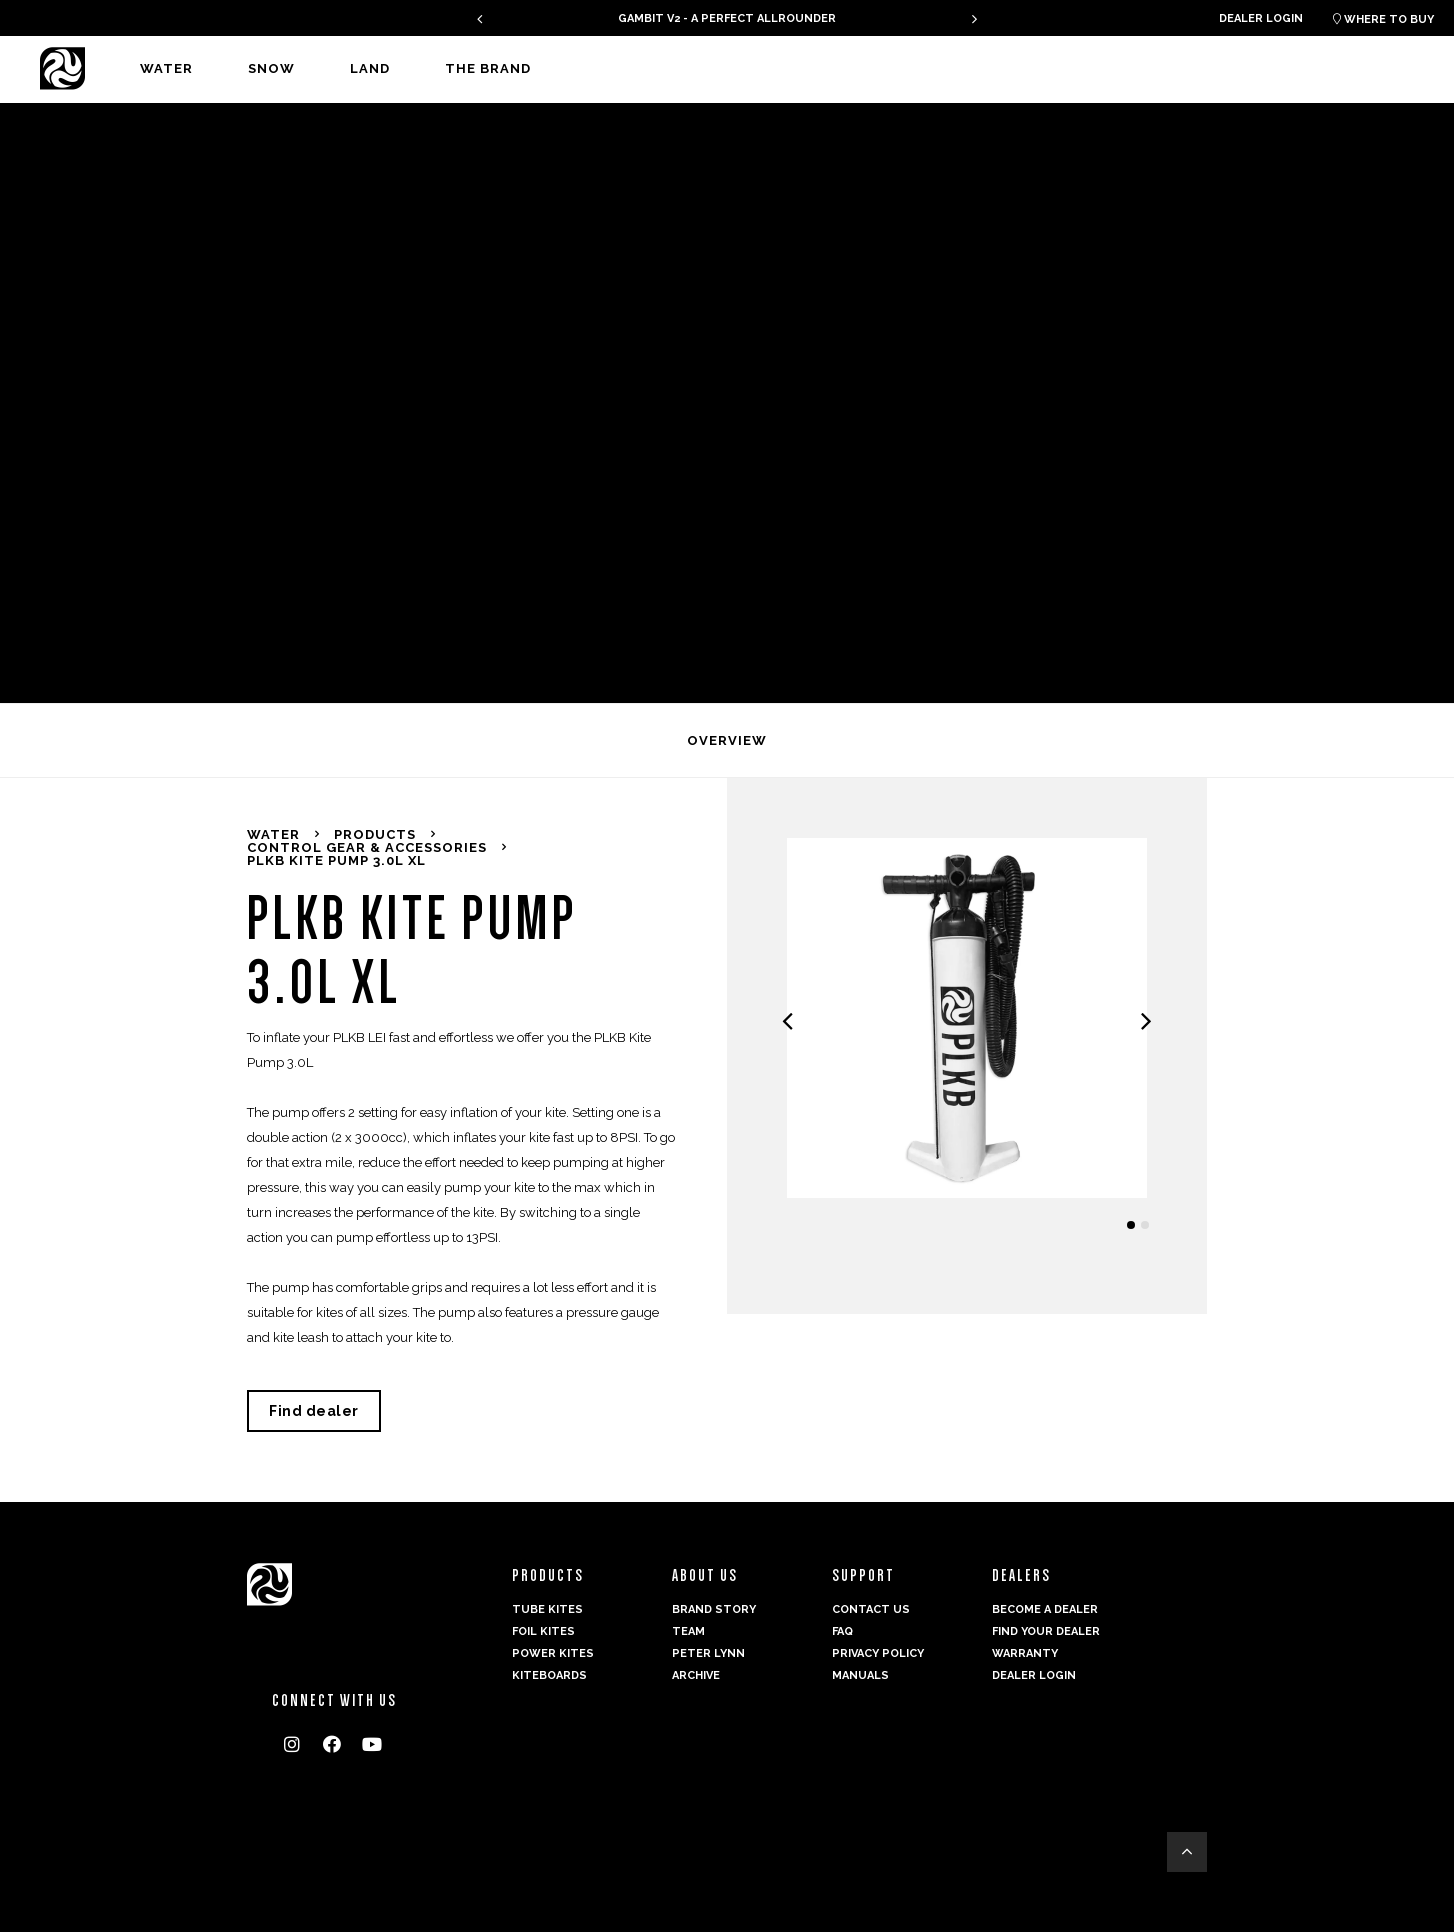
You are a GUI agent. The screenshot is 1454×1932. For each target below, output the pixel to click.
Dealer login (1261, 18)
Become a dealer (1045, 1609)
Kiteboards (549, 1675)
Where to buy (1383, 19)
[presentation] (479, 18)
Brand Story (714, 1609)
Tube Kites (547, 1609)
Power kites (553, 1653)
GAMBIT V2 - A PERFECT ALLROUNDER (727, 18)
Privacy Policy (878, 1653)
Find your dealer (1046, 1631)
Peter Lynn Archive (708, 1664)
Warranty (1025, 1653)
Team (688, 1631)
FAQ (842, 1631)
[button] (1131, 1225)
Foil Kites (543, 1631)
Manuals (860, 1675)
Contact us (871, 1609)
